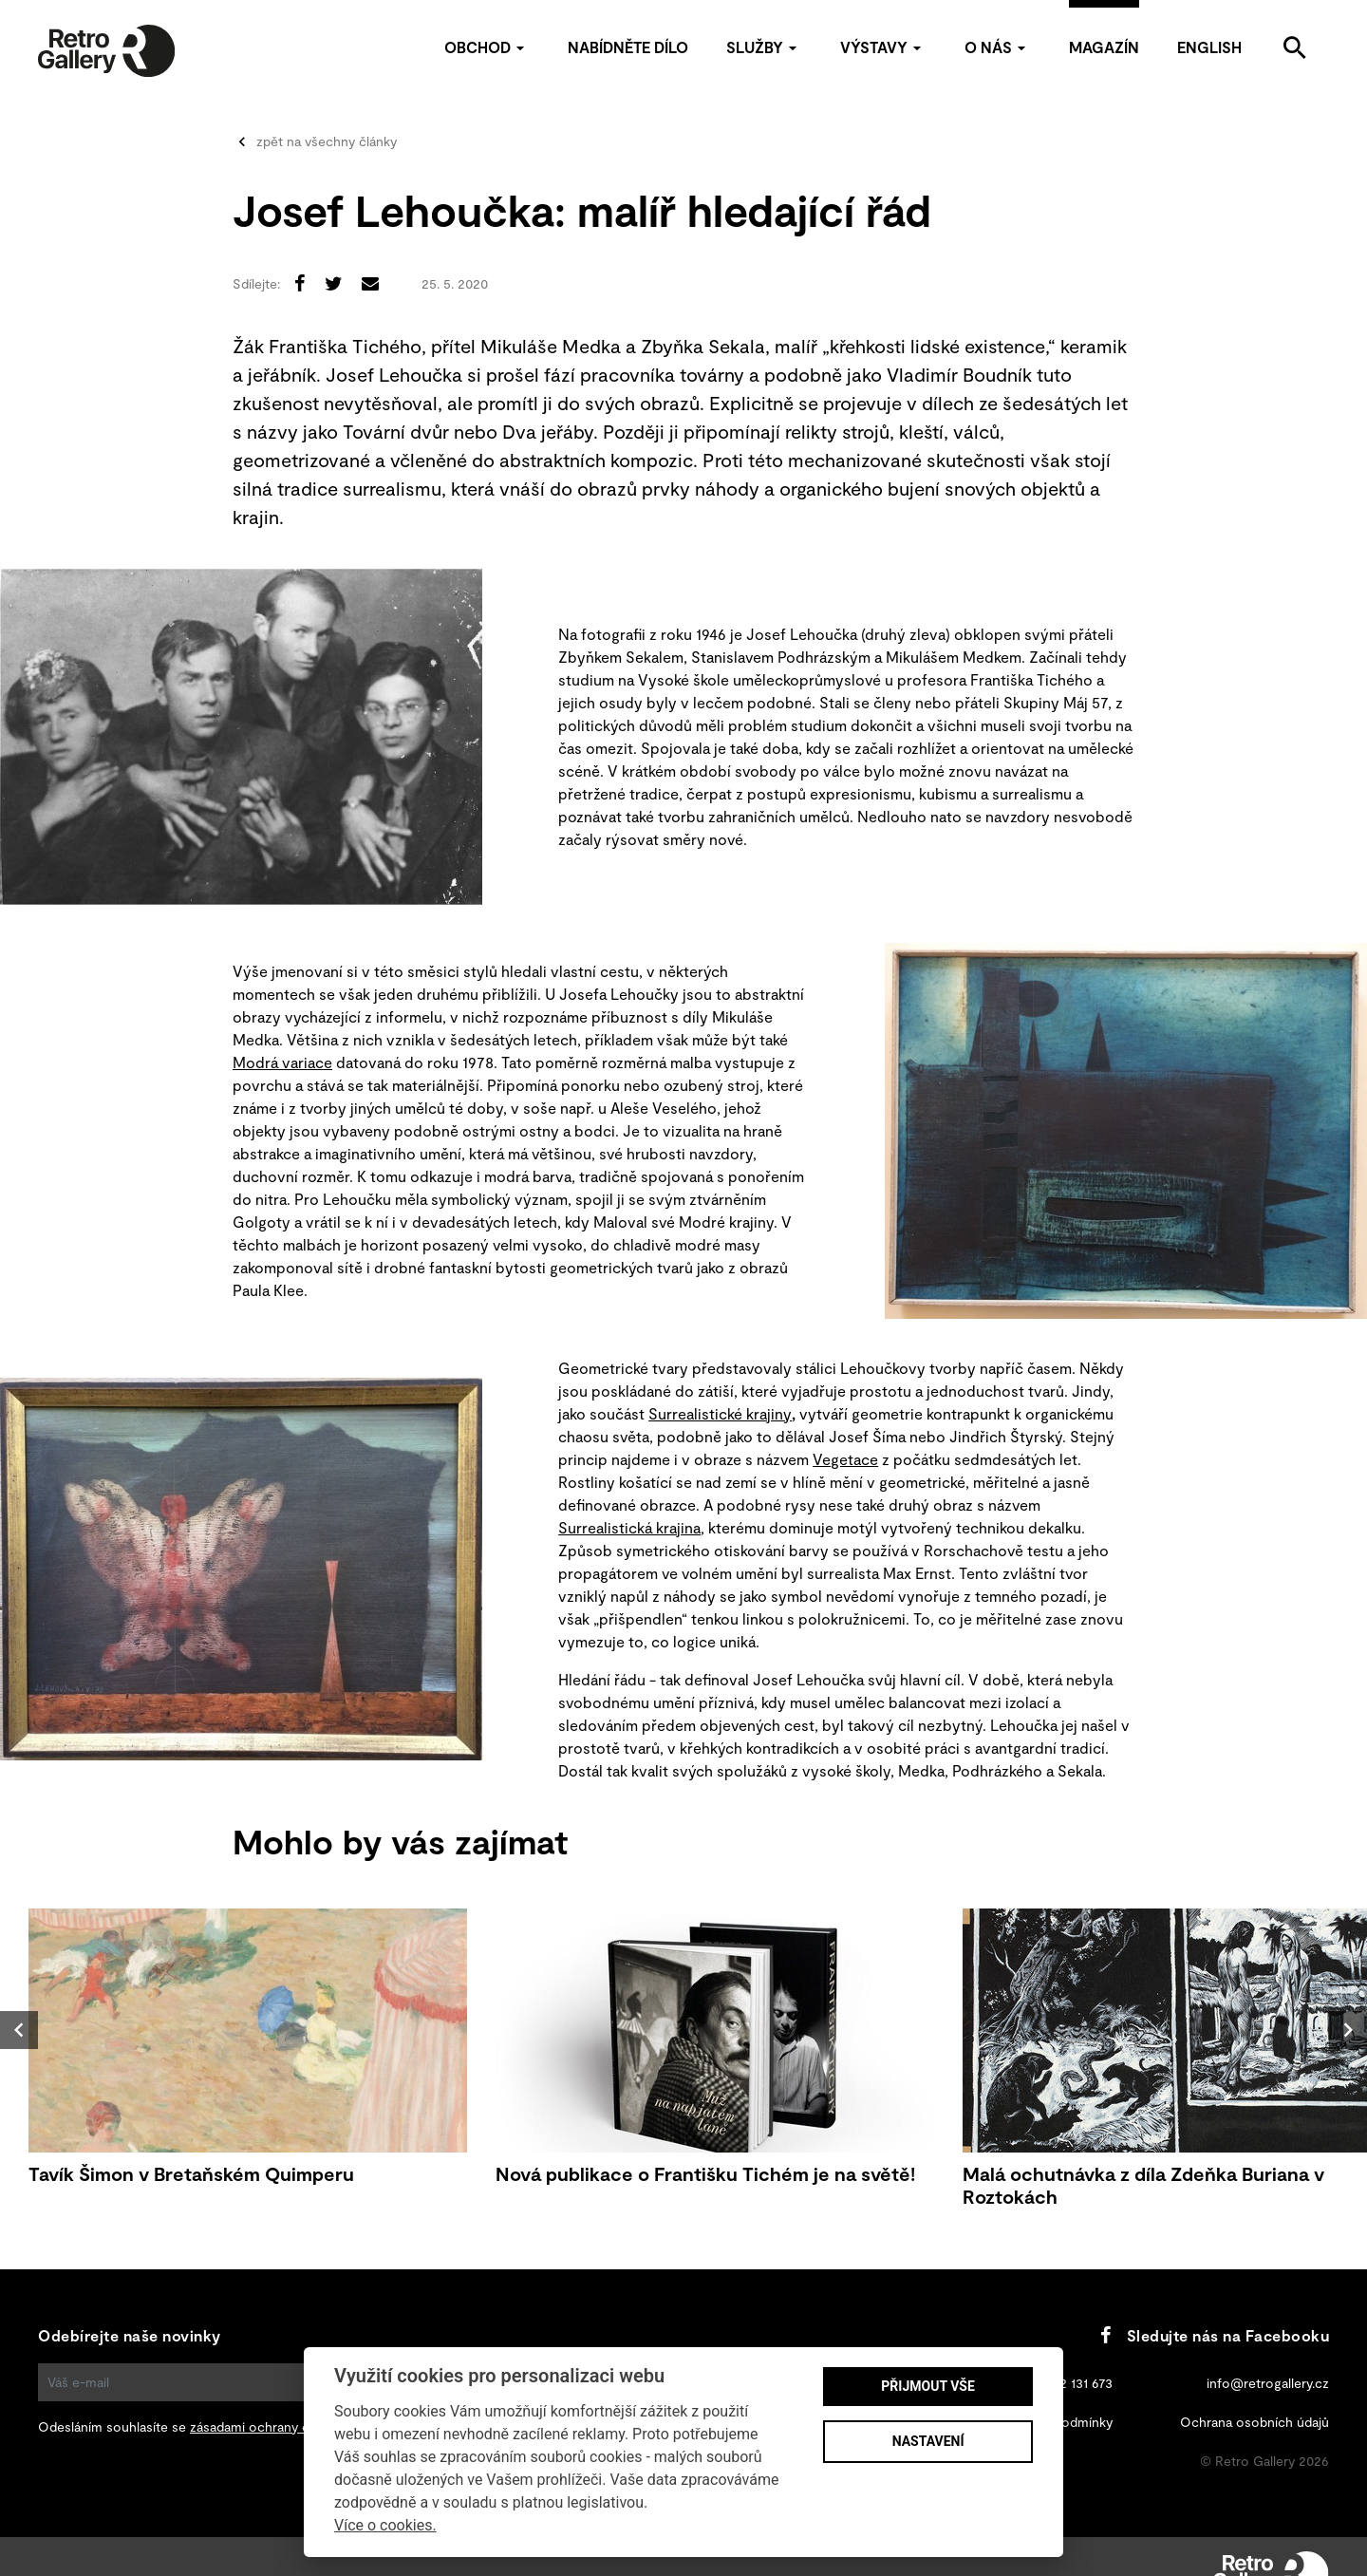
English (1209, 47)
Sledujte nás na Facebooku (1214, 2335)
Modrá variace (282, 1062)
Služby (764, 47)
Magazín (1104, 47)
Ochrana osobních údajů (1254, 2422)
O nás (997, 47)
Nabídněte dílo (628, 47)
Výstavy (883, 47)
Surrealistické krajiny (720, 1413)
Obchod (487, 47)
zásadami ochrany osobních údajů (292, 2426)
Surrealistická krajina (629, 1527)
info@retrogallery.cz (1268, 2383)
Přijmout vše (927, 2386)
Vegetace (845, 1459)
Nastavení (928, 2441)
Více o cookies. (385, 2525)
